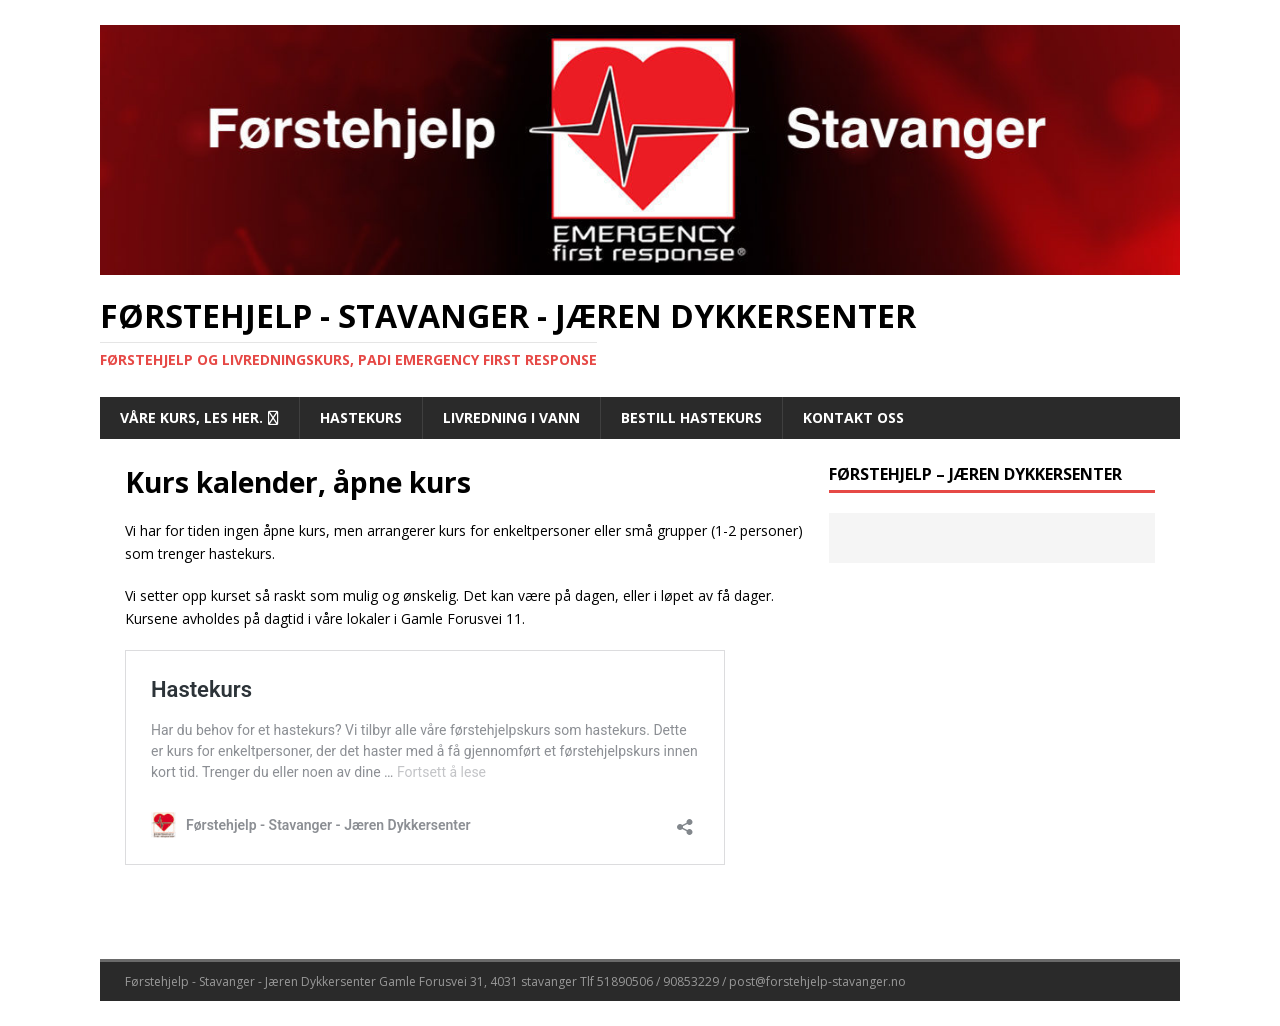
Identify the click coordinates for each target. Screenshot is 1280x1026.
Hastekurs (361, 417)
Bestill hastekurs (691, 417)
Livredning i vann (511, 417)
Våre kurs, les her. (191, 417)
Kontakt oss (853, 417)
